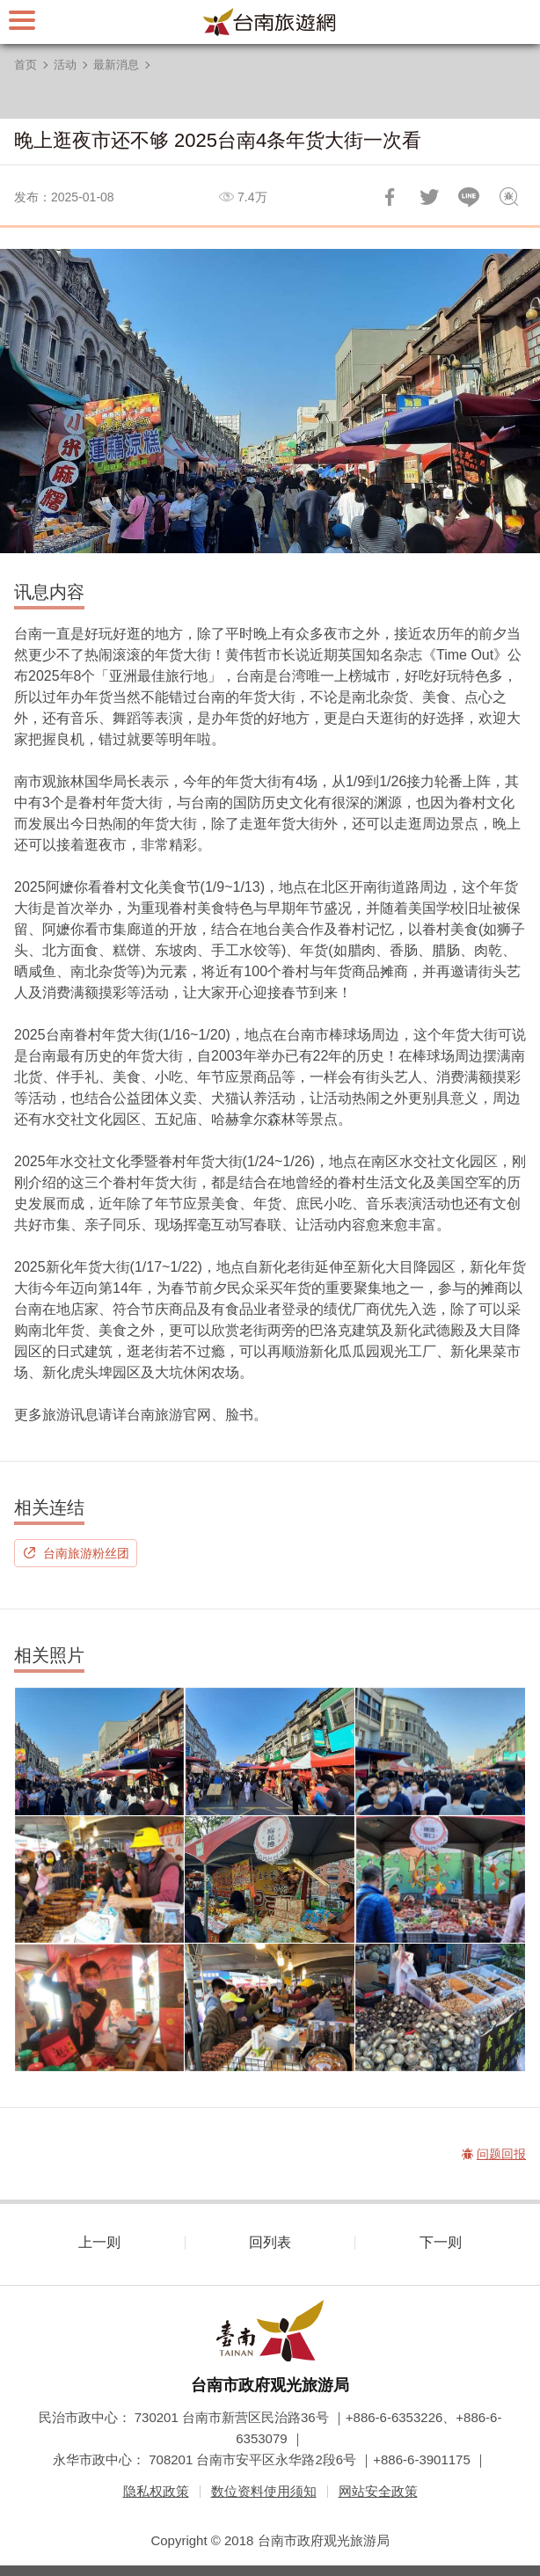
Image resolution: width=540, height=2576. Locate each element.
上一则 (99, 2242)
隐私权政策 (156, 2491)
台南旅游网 (270, 22)
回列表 (270, 2242)
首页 (25, 64)
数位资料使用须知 (264, 2491)
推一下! (429, 197)
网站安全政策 (378, 2491)
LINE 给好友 (468, 197)
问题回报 (508, 197)
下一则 (441, 2242)
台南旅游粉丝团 (86, 1553)
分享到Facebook (389, 197)
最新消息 (116, 64)
